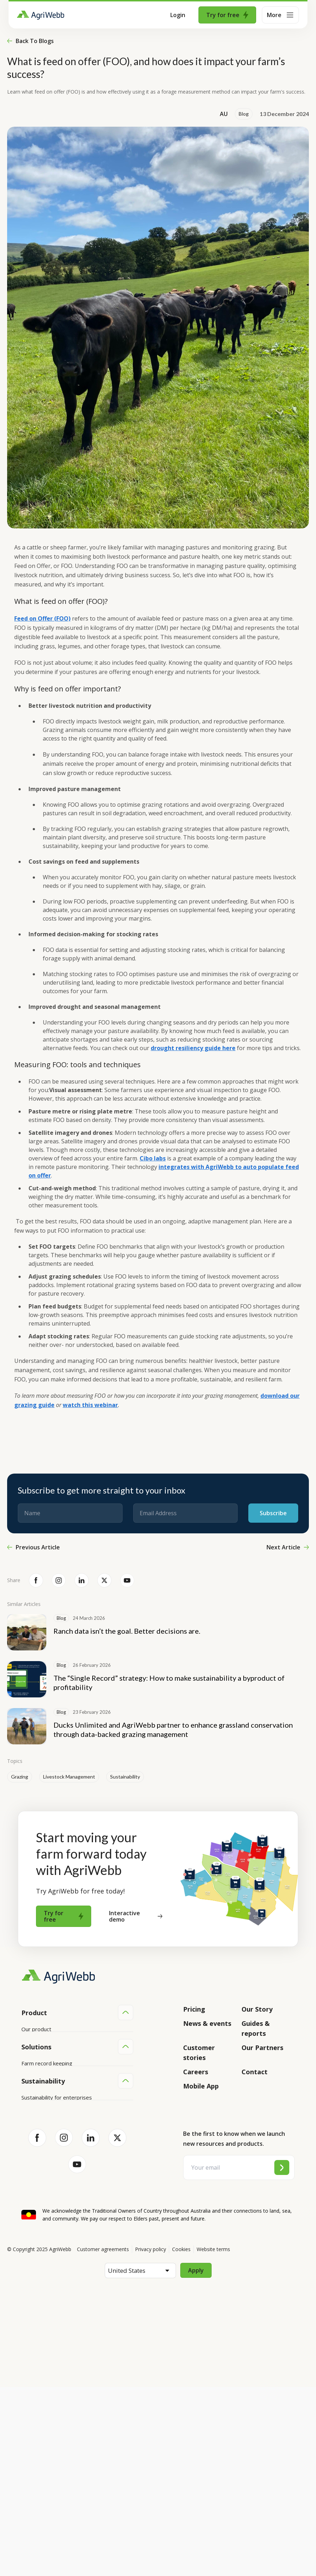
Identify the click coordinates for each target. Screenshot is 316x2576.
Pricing (194, 2009)
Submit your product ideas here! (60, 2069)
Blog (244, 113)
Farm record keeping (46, 2153)
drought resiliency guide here (193, 1048)
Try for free (227, 15)
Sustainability (125, 1776)
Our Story (257, 2009)
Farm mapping (38, 2166)
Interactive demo (135, 1916)
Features (32, 2056)
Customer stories (199, 2052)
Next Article (287, 1547)
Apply (196, 2459)
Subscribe (273, 1513)
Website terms (213, 2438)
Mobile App (201, 2086)
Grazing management (47, 2193)
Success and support (46, 2083)
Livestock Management (69, 1776)
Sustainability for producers (54, 2277)
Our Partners (262, 2047)
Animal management (46, 2180)
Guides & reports (256, 2028)
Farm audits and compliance (55, 2220)
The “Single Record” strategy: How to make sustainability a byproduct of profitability (169, 1682)
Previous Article (33, 1547)
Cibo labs (153, 1158)
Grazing (19, 1776)
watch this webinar (90, 1405)
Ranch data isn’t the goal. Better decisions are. (126, 1631)
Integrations (36, 2042)
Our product (36, 2029)
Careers (195, 2071)
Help (27, 2110)
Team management (45, 2207)
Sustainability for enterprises (56, 2263)
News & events (207, 2023)
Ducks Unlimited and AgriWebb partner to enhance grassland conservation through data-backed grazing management (173, 1729)
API (25, 2096)
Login (177, 15)
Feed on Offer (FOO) (42, 618)
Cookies (181, 2438)
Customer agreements (103, 2438)
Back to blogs (30, 41)
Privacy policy (150, 2438)
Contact (255, 2071)
